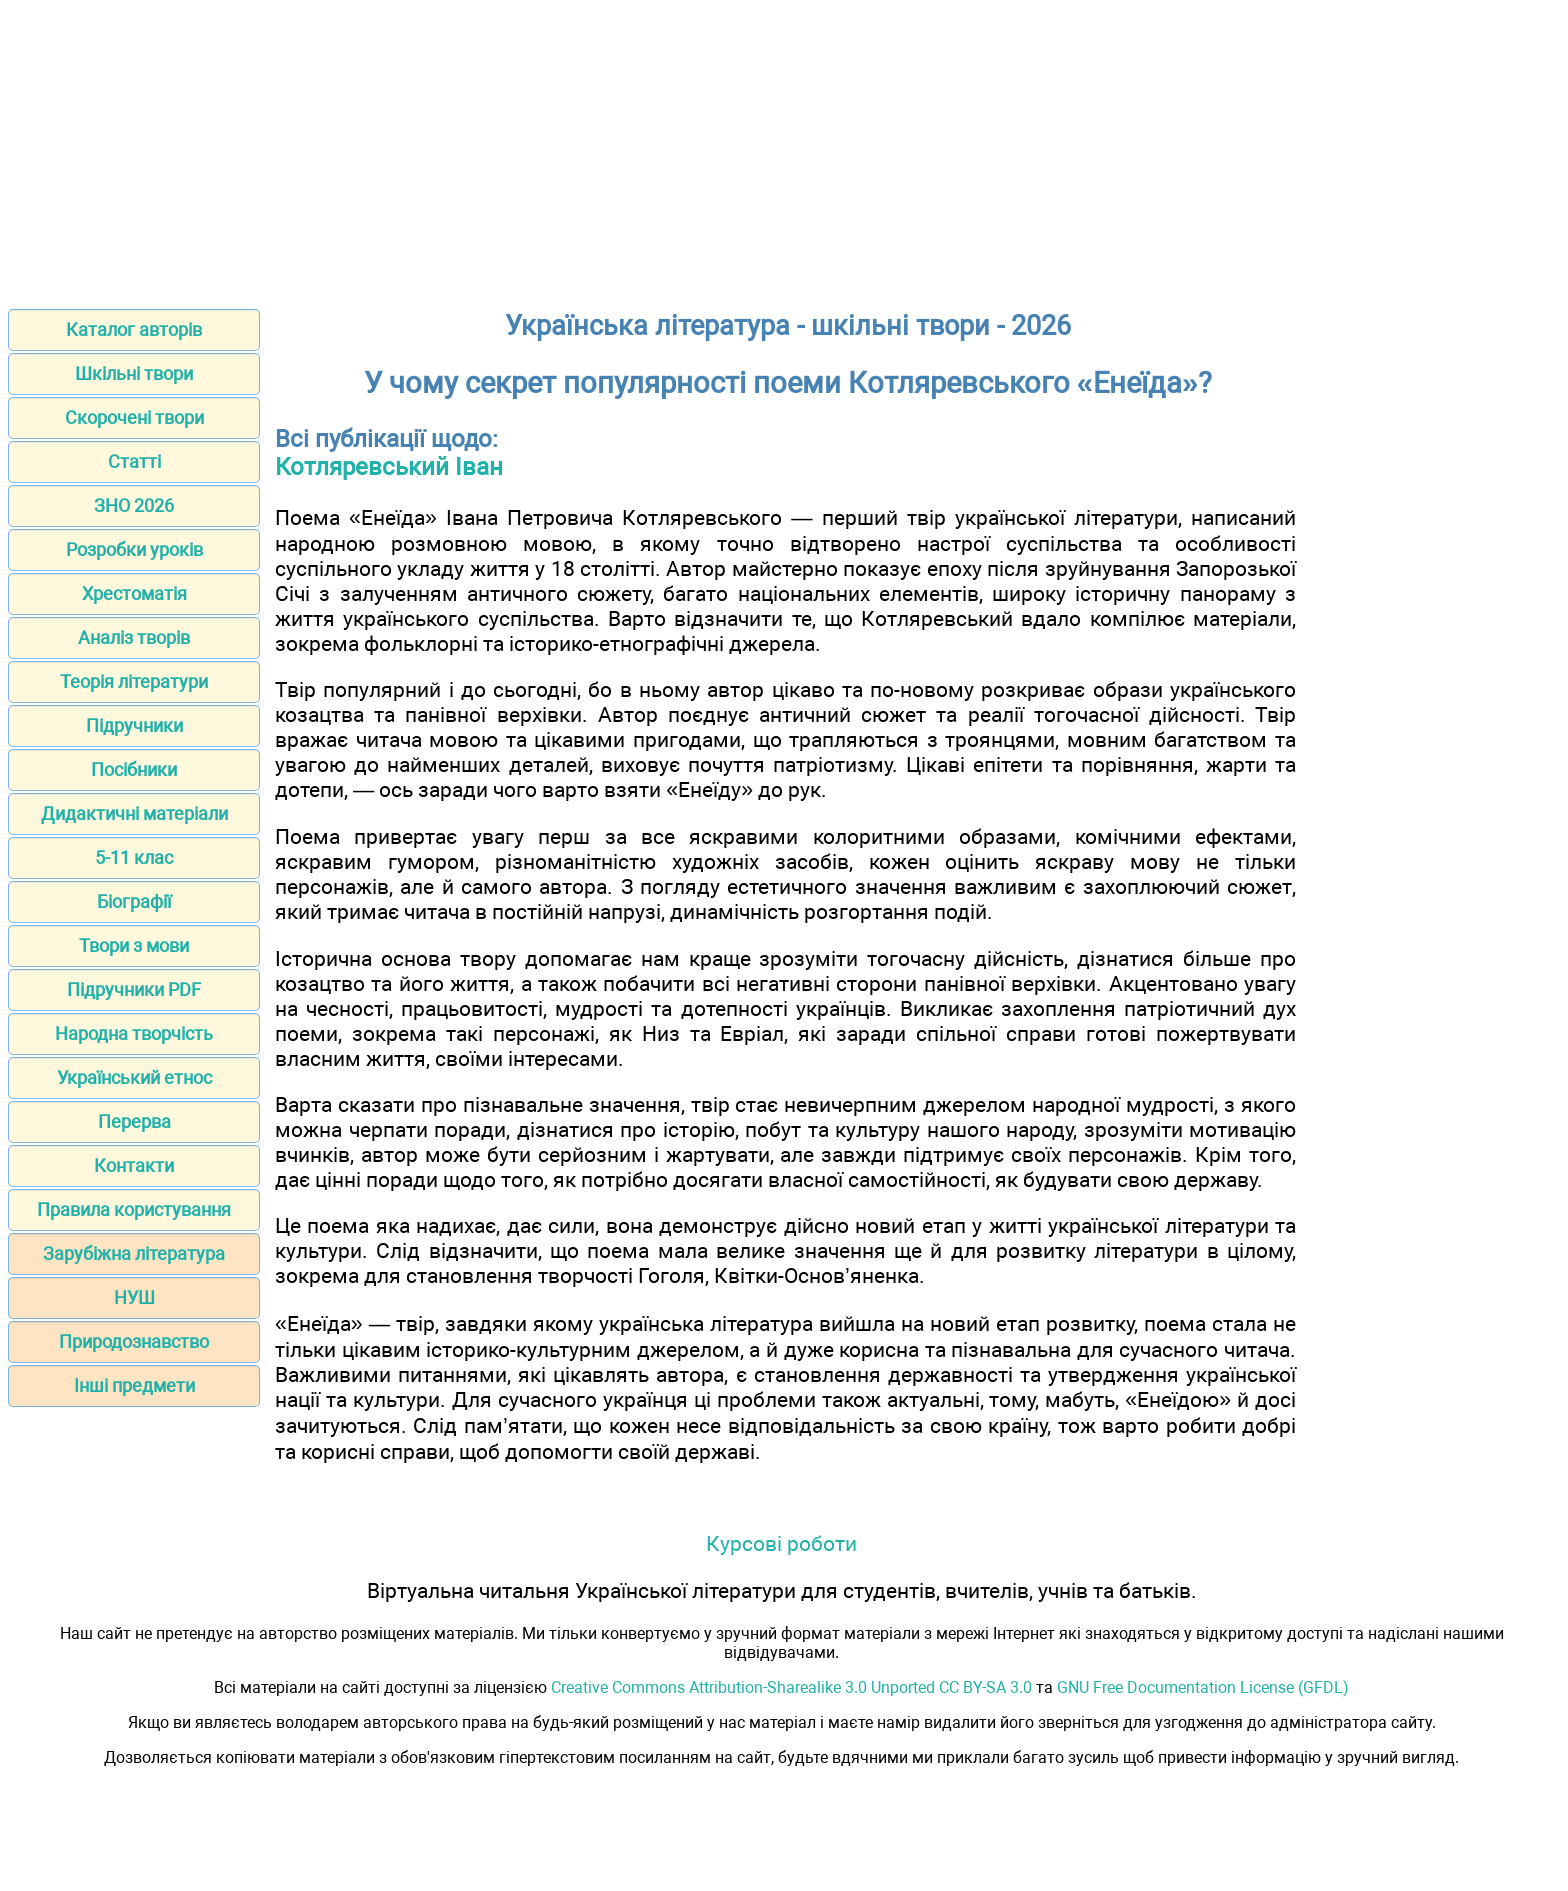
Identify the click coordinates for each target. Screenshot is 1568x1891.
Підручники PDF (134, 989)
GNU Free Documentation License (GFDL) (1203, 1687)
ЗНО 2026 (134, 505)
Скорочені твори (134, 417)
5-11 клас (134, 857)
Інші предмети (134, 1385)
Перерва (134, 1121)
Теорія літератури (134, 681)
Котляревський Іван (389, 467)
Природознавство (134, 1341)
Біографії (134, 901)
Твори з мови (134, 945)
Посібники (134, 769)
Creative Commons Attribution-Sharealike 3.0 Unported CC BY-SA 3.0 (791, 1687)
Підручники (134, 725)
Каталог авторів (134, 329)
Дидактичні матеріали (134, 813)
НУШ (134, 1297)
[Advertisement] (784, 148)
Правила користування (134, 1209)
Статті (134, 461)
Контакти (134, 1165)
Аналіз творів (134, 637)
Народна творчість (134, 1033)
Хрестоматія (134, 593)
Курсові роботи (781, 1543)
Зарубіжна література (134, 1253)
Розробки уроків (134, 549)
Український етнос (134, 1077)
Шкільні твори (134, 373)
